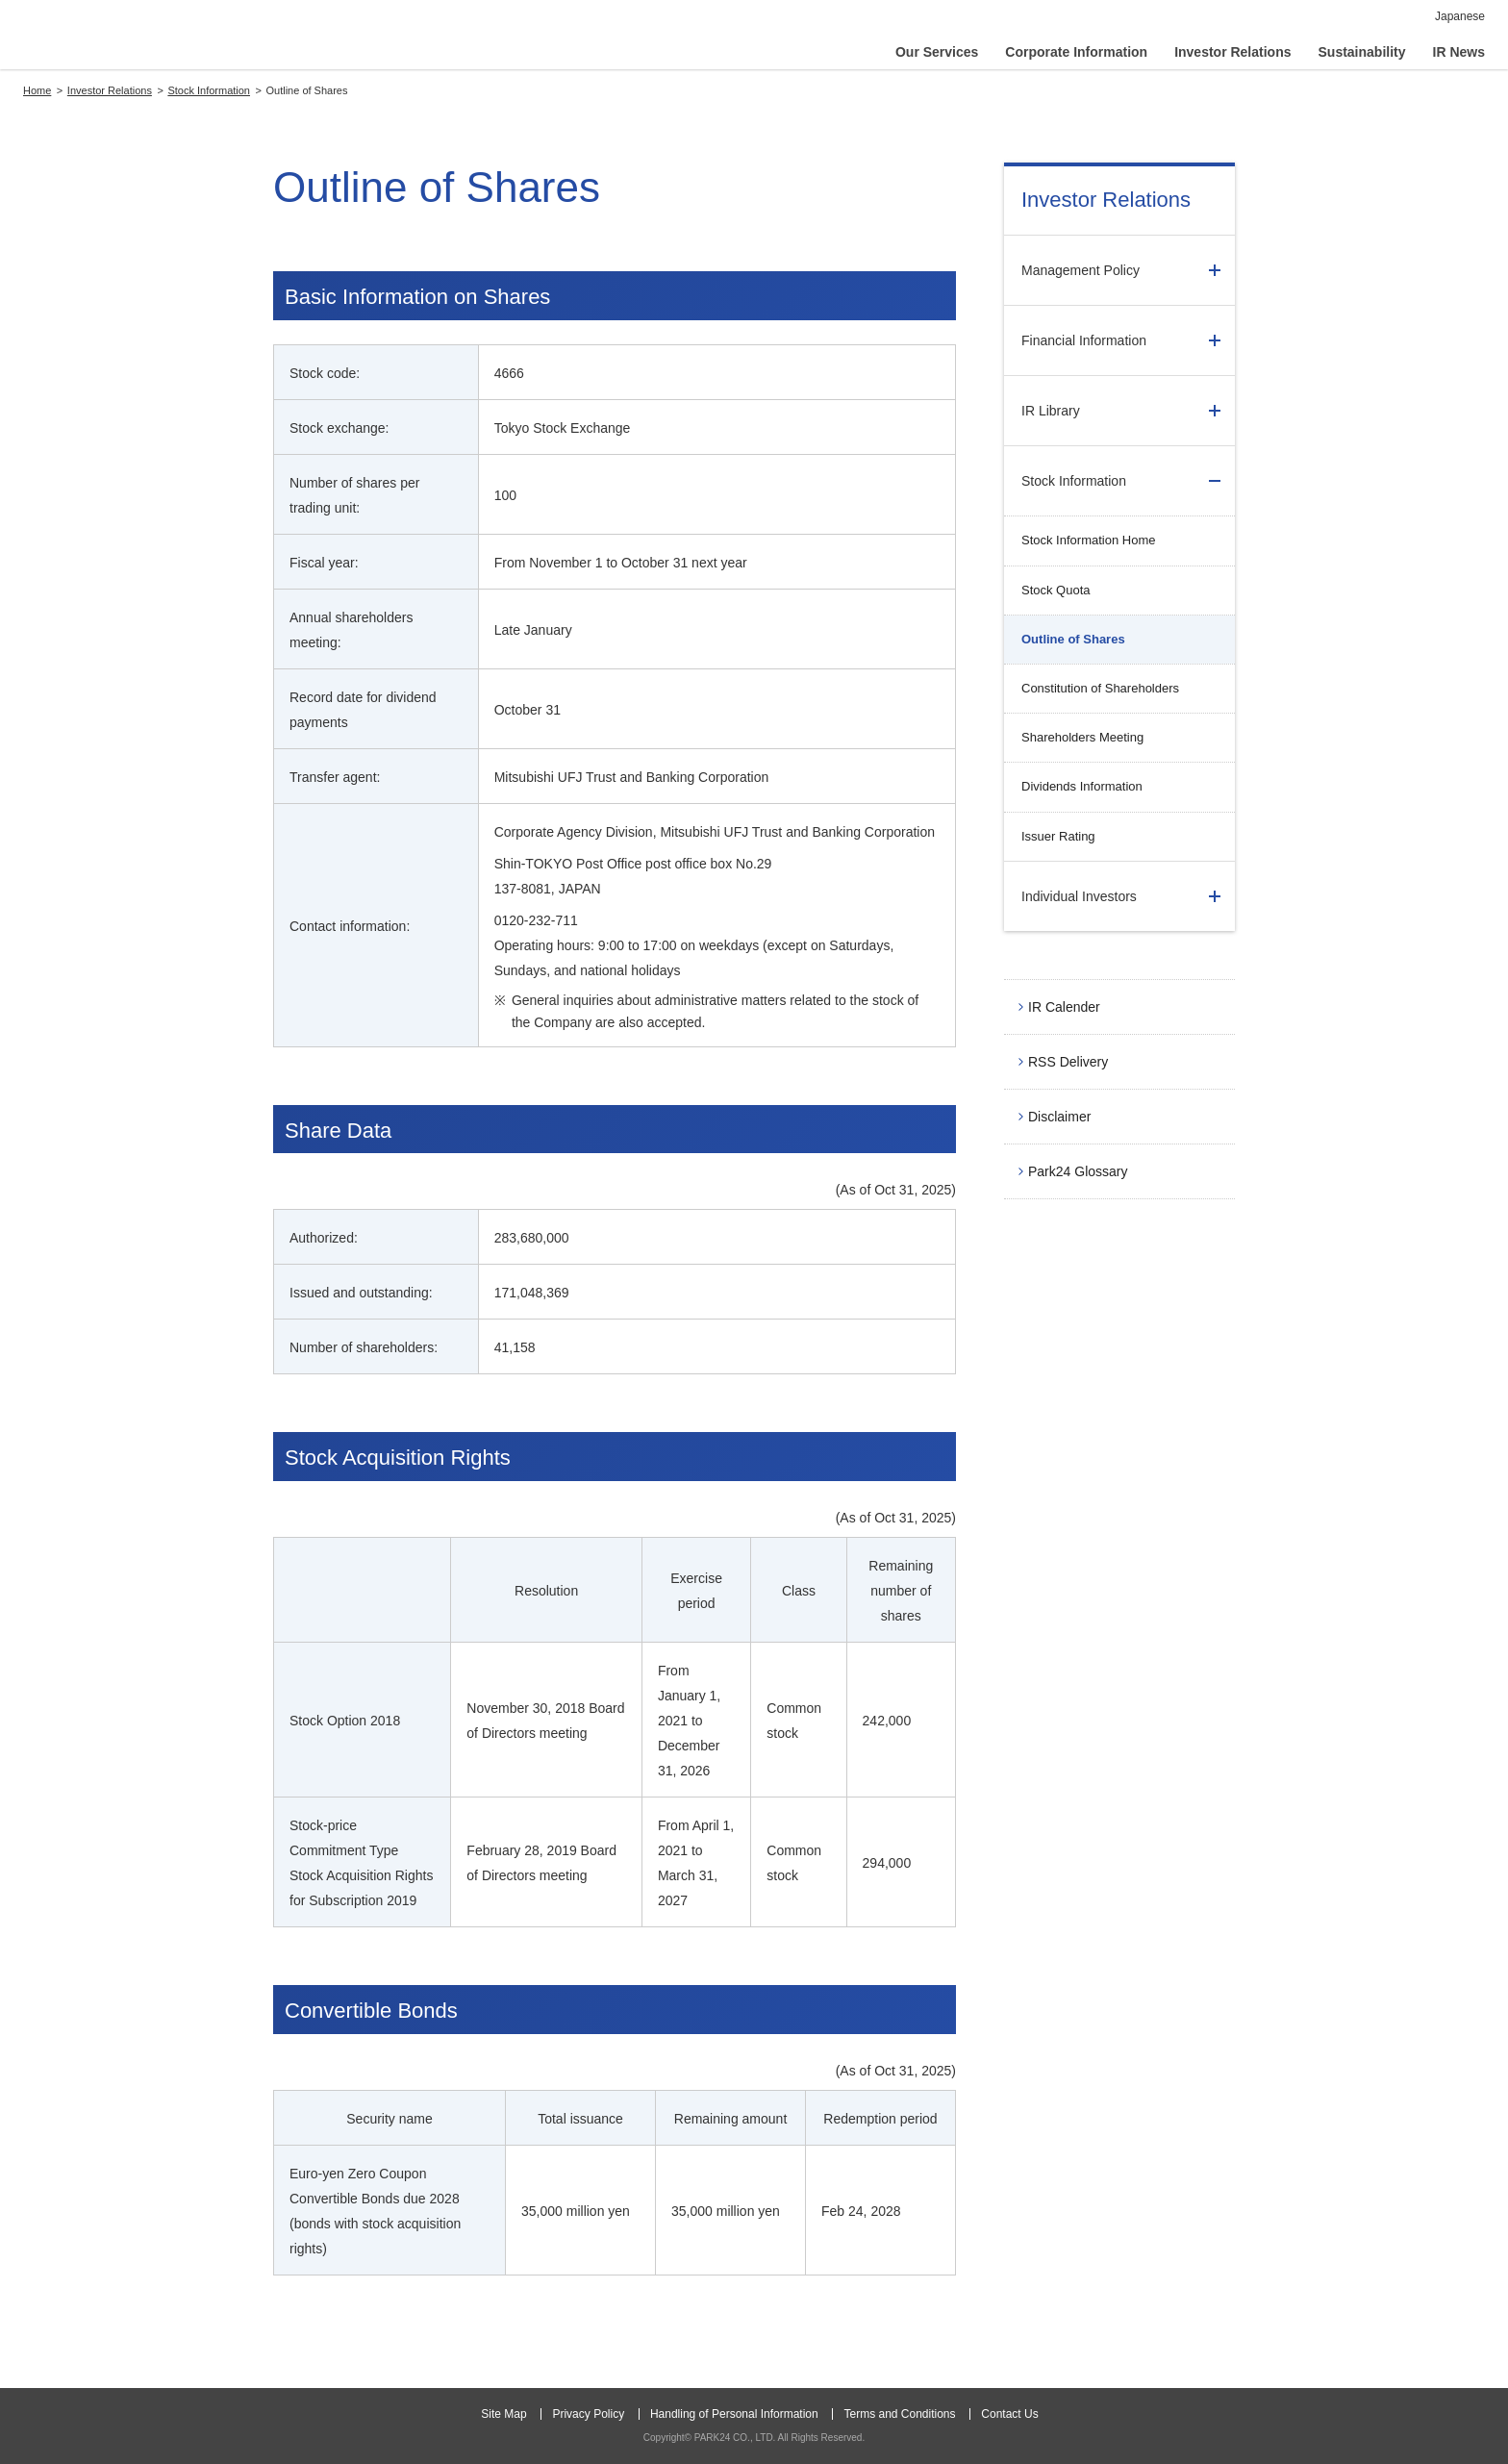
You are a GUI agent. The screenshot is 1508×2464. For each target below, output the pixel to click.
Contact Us (1009, 2414)
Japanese (1460, 16)
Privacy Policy (588, 2414)
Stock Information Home (1088, 540)
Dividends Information (1082, 786)
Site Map (503, 2414)
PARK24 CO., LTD (122, 38)
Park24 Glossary (1077, 1171)
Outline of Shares (1073, 639)
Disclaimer (1059, 1116)
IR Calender (1064, 1007)
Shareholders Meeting (1082, 737)
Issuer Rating (1058, 836)
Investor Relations (1106, 200)
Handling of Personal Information (734, 2414)
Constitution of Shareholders (1100, 688)
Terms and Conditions (899, 2414)
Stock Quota (1056, 590)
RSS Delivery (1068, 1061)
